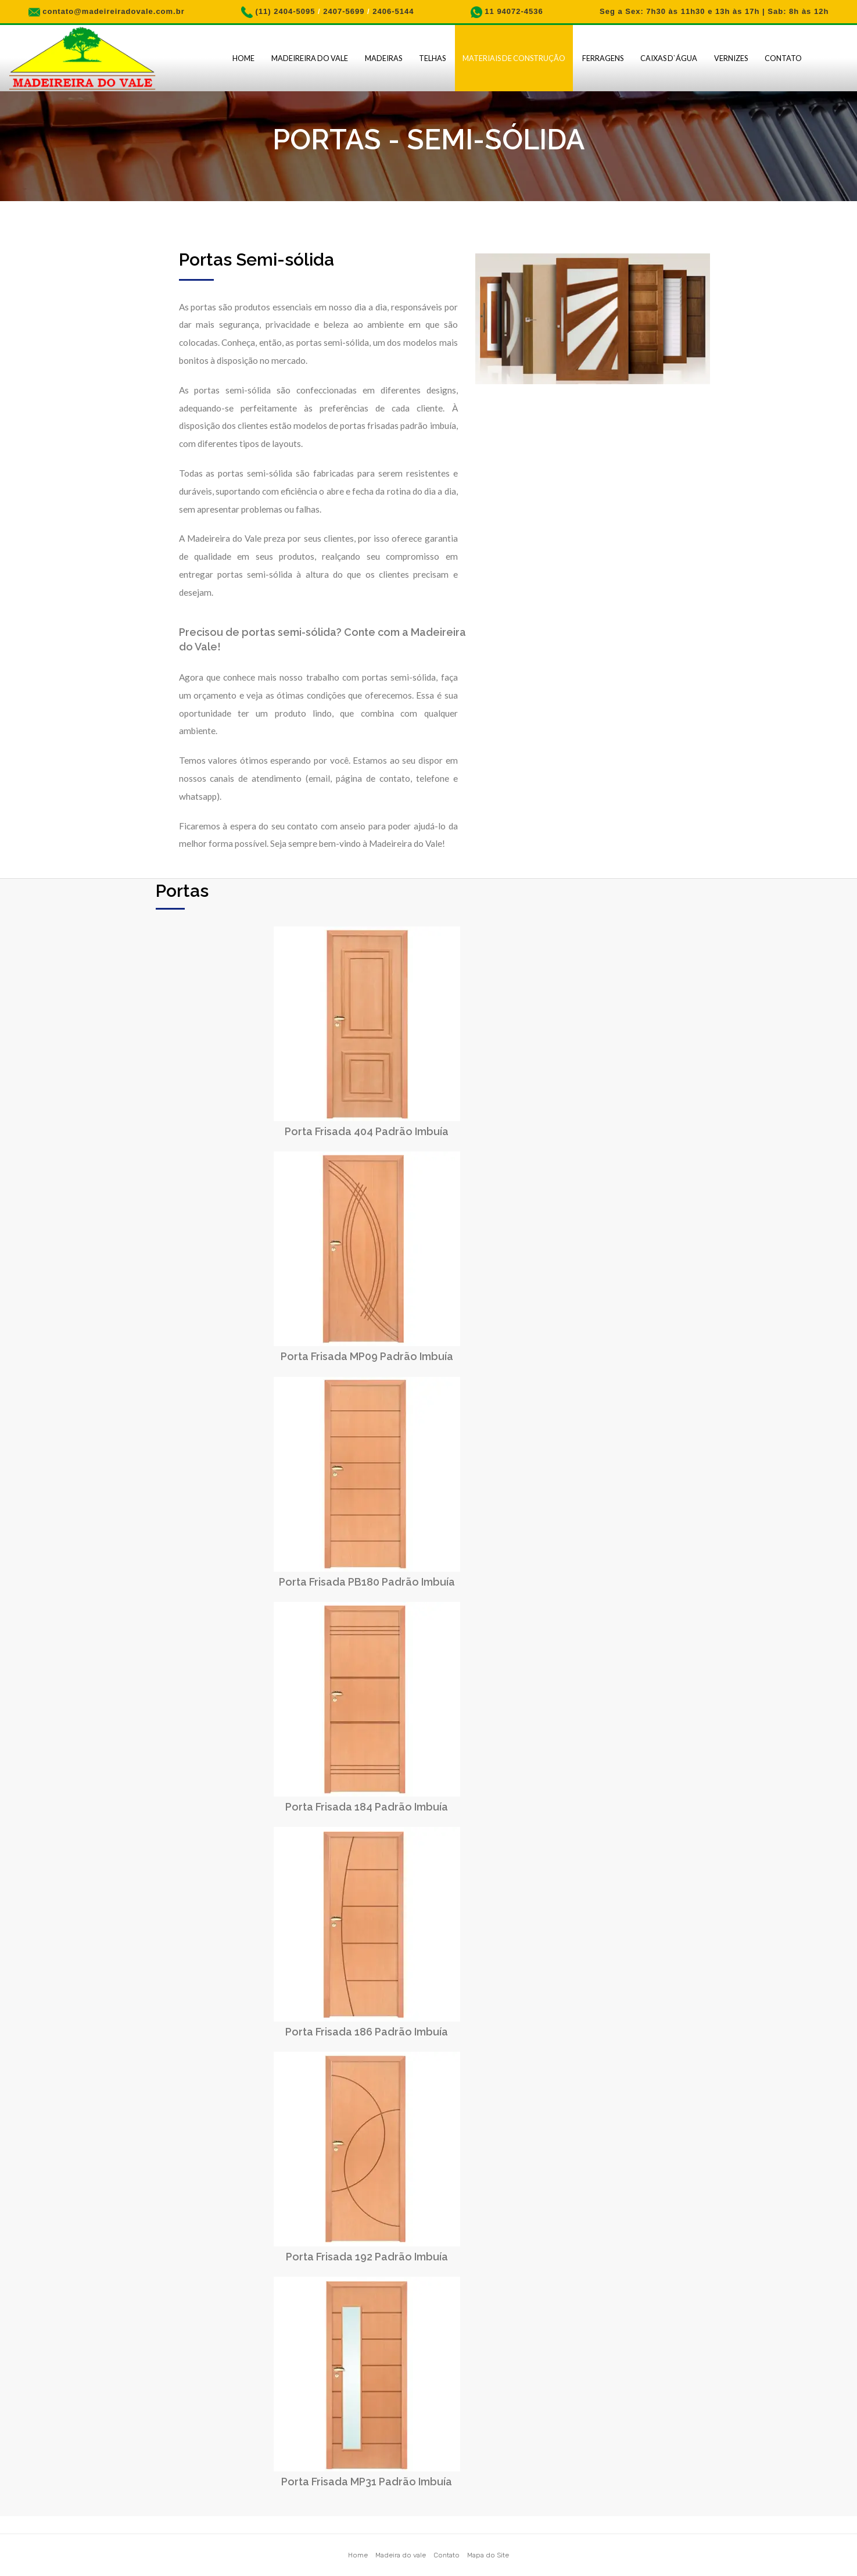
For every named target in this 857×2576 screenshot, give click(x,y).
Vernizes (731, 58)
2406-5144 (393, 11)
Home (243, 58)
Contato (783, 58)
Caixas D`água (668, 58)
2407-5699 (343, 11)
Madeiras (383, 58)
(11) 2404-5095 (285, 11)
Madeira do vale (400, 2555)
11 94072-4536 (514, 11)
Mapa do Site (488, 2555)
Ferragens (602, 58)
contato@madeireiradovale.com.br (113, 11)
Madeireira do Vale (309, 58)
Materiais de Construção (513, 58)
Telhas (432, 58)
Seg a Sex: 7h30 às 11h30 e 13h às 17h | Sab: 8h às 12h (714, 11)
